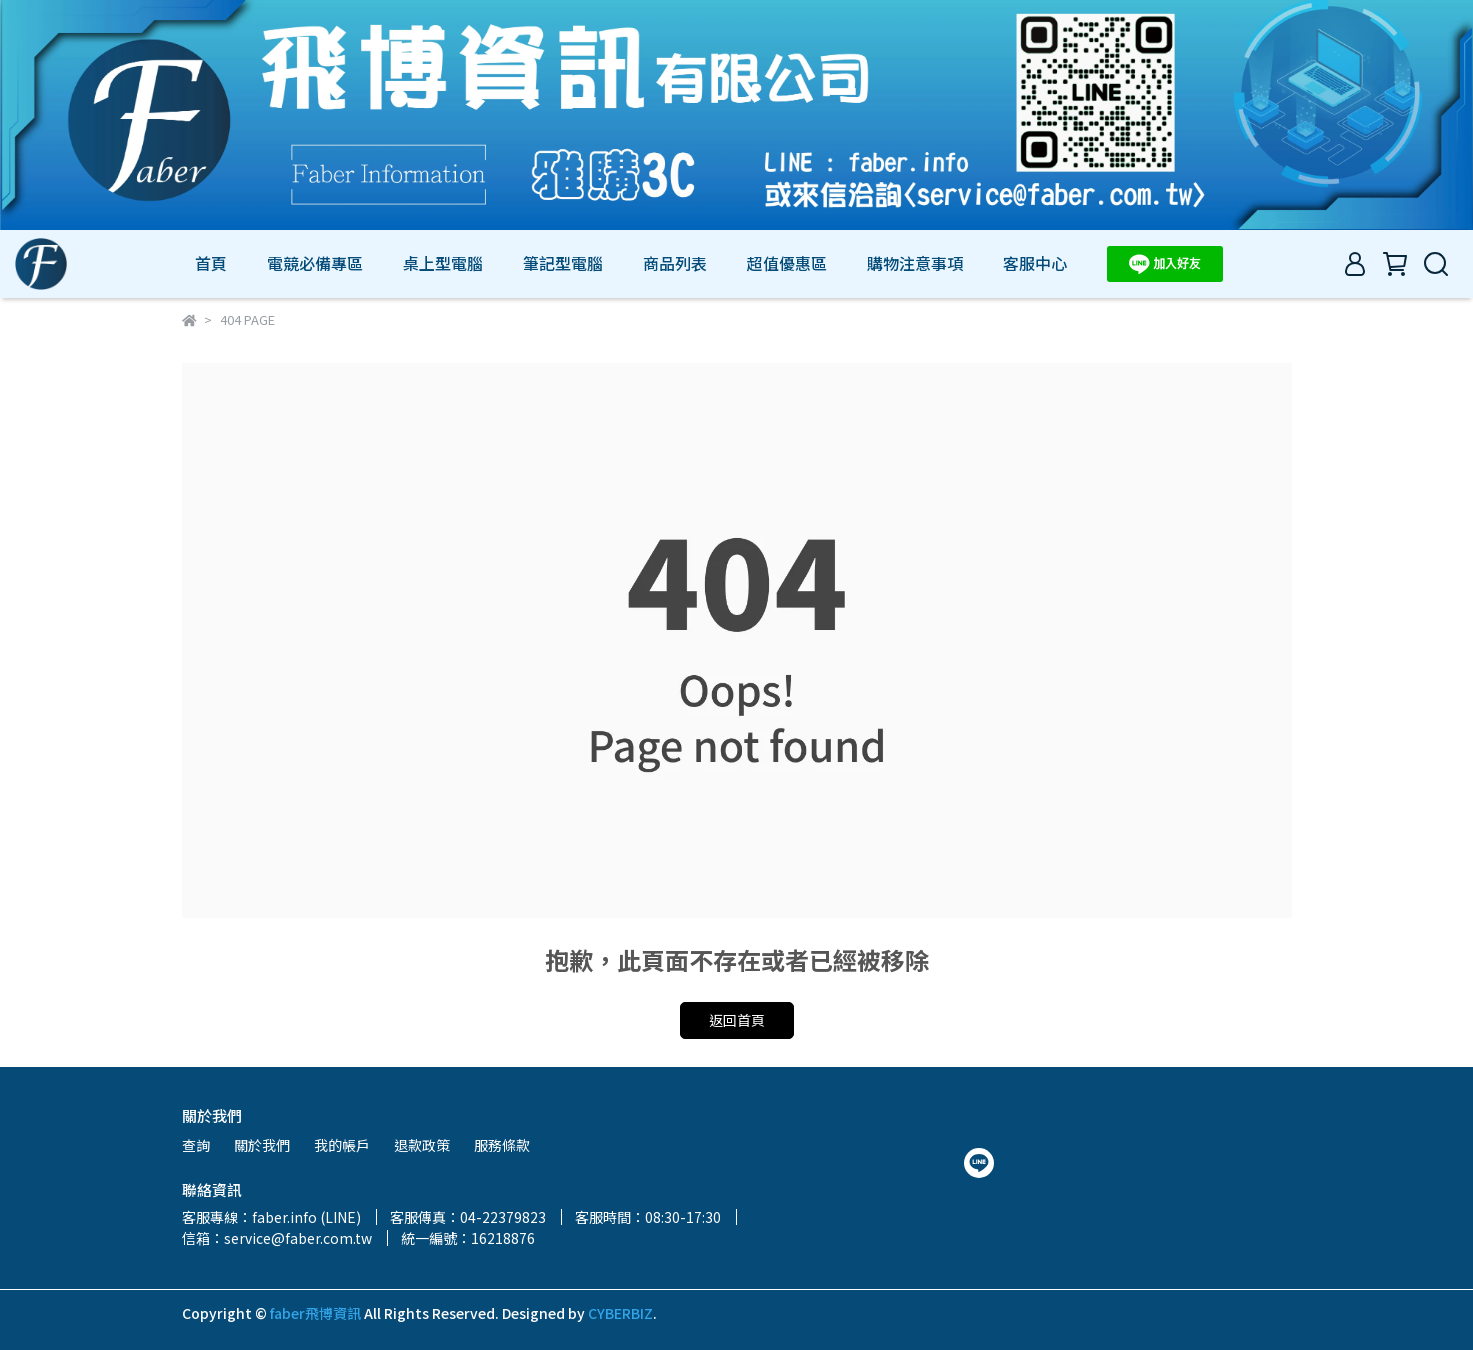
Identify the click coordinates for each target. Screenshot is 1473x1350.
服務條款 (502, 1145)
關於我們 (262, 1145)
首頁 (211, 263)
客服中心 (1035, 263)
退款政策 (422, 1145)
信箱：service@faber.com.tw (277, 1238)
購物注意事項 (915, 263)
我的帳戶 (342, 1145)
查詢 (196, 1145)
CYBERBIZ (620, 1313)
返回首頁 (737, 1020)
